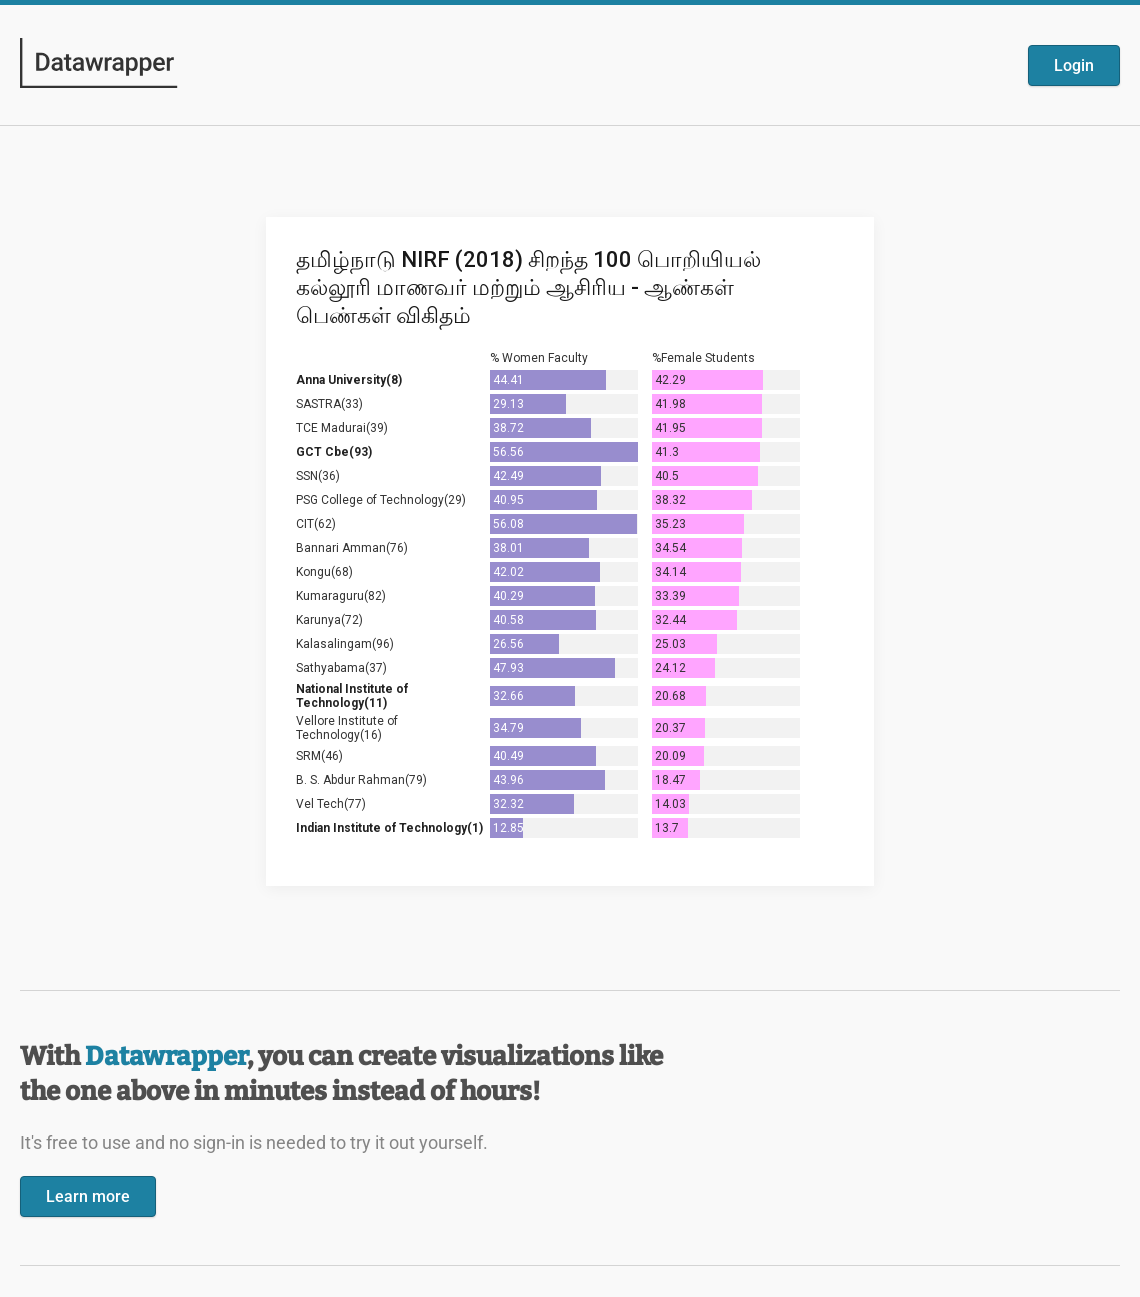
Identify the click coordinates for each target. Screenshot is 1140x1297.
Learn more (88, 1196)
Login (1074, 65)
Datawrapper (166, 1056)
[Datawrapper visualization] (570, 549)
